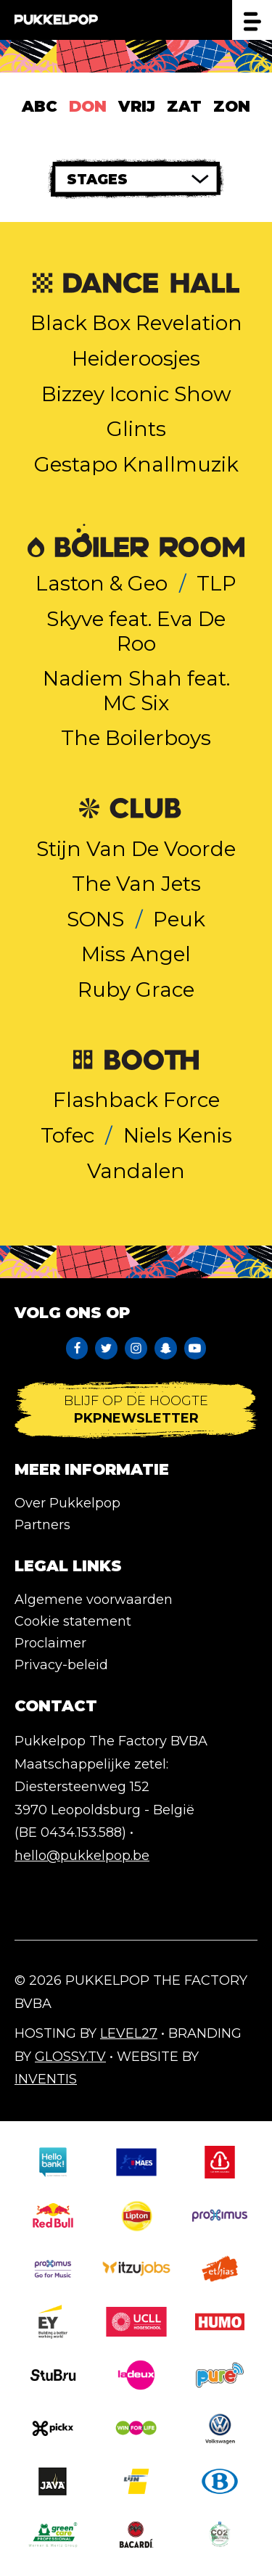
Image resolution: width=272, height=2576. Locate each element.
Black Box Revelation (136, 322)
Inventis (46, 2079)
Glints (136, 428)
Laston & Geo (102, 583)
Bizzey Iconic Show (136, 394)
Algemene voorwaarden (94, 1600)
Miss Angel (136, 954)
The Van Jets (136, 883)
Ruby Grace (136, 989)
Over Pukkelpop (67, 1503)
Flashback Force (136, 1099)
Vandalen (136, 1171)
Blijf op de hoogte (136, 1409)
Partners (42, 1525)
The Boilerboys (136, 737)
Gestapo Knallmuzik (136, 464)
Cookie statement (73, 1621)
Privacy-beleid (61, 1665)
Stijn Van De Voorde (136, 848)
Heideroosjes (136, 358)
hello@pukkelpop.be (82, 1856)
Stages (97, 179)
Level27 (128, 2033)
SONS (95, 919)
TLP (216, 583)
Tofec (67, 1135)
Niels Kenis (177, 1135)
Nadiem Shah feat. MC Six (136, 690)
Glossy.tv (70, 2057)
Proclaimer (50, 1643)
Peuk (179, 919)
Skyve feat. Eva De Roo (136, 631)
